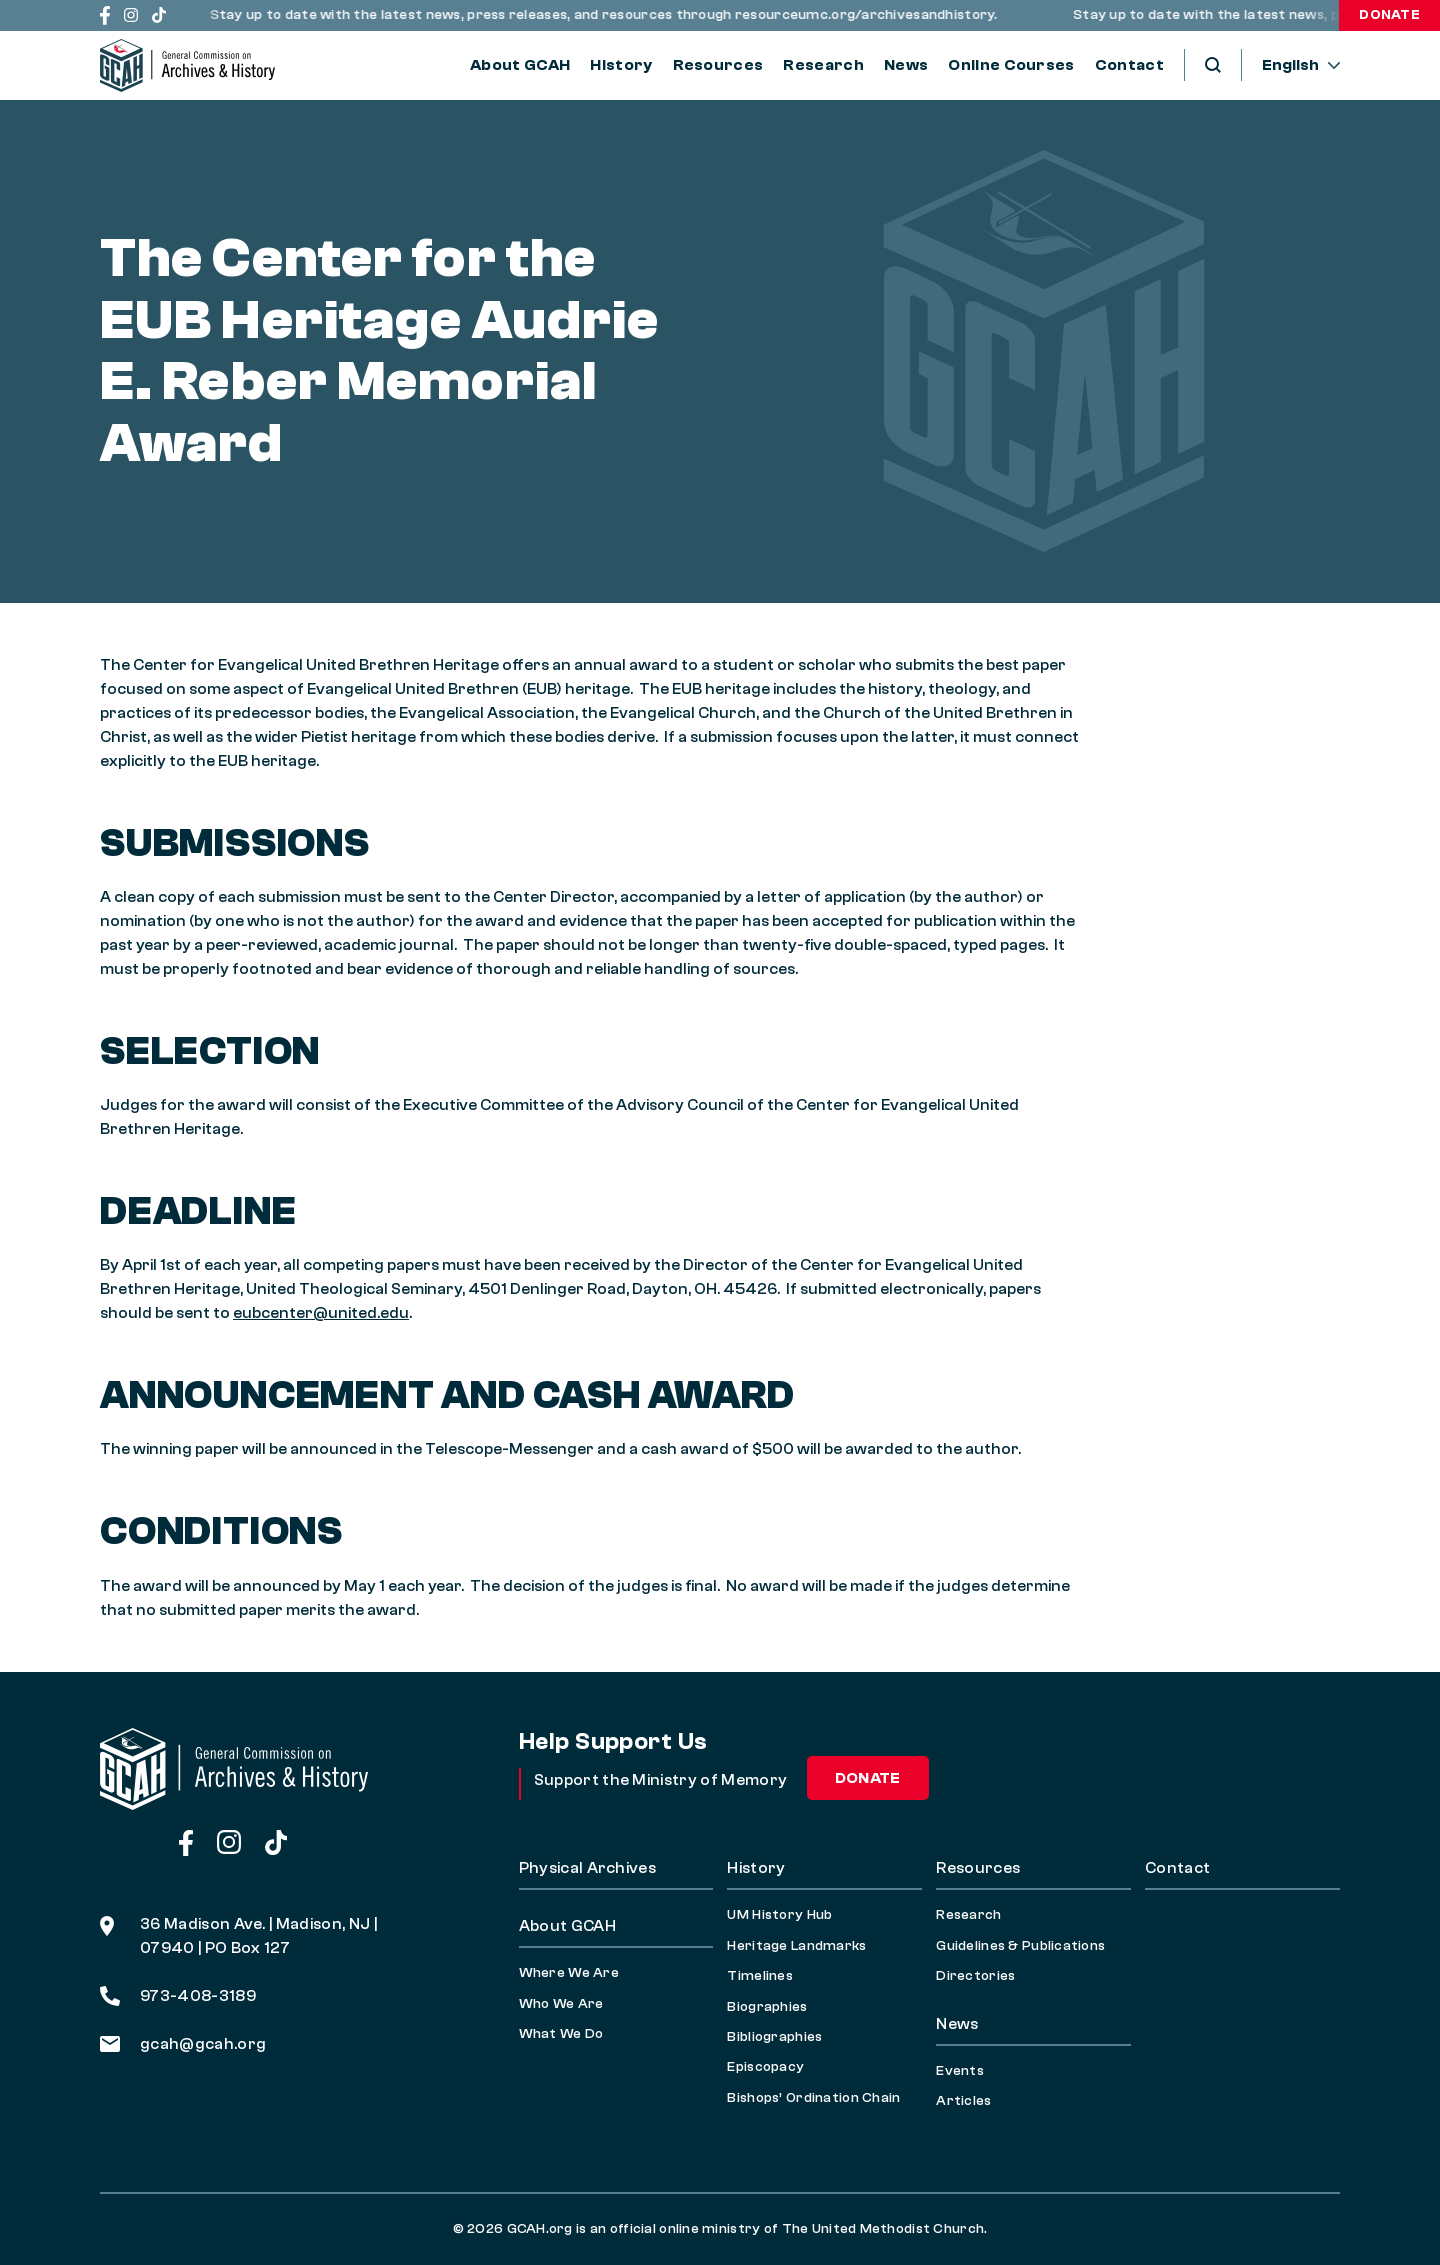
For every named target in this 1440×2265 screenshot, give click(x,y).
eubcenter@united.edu (321, 1313)
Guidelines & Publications (1020, 1946)
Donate (1389, 15)
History (621, 65)
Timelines (760, 1976)
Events (960, 2071)
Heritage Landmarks (796, 1946)
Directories (975, 1976)
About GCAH (520, 65)
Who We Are (561, 2004)
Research (823, 65)
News (906, 65)
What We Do (561, 2034)
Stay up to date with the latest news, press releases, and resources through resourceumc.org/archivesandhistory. (611, 15)
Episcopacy (765, 2067)
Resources (718, 65)
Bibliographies (774, 2037)
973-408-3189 (178, 1996)
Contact (1129, 65)
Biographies (767, 2007)
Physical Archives (587, 1868)
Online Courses (1011, 65)
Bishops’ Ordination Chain (813, 2098)
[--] (1301, 65)
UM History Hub (779, 1915)
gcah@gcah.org (183, 2044)
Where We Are (569, 1973)
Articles (963, 2101)
